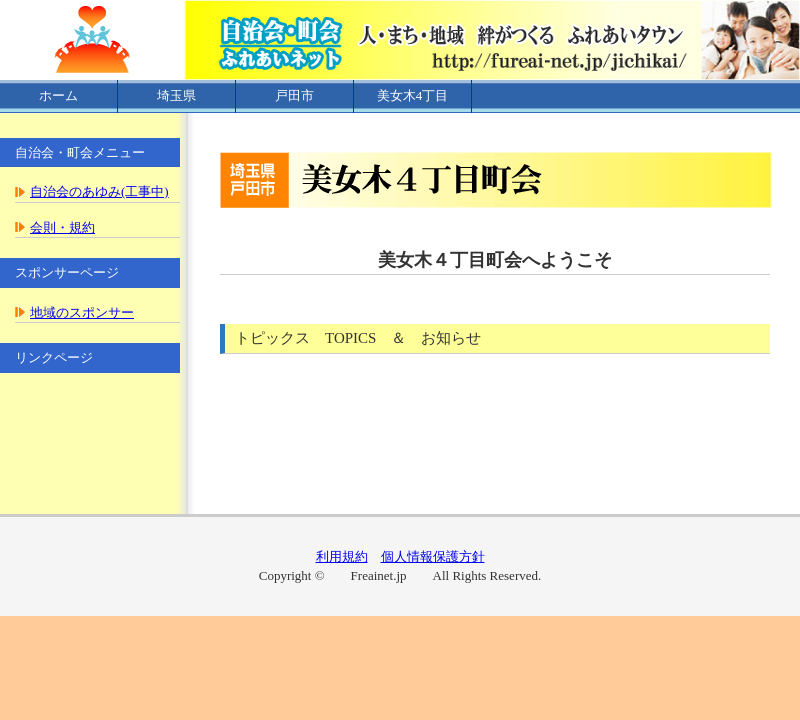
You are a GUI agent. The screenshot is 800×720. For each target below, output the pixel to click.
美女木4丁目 (413, 95)
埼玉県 (176, 95)
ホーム (58, 95)
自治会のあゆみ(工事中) (99, 191)
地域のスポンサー (82, 312)
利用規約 (342, 556)
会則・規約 (62, 227)
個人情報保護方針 (433, 556)
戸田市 (294, 95)
